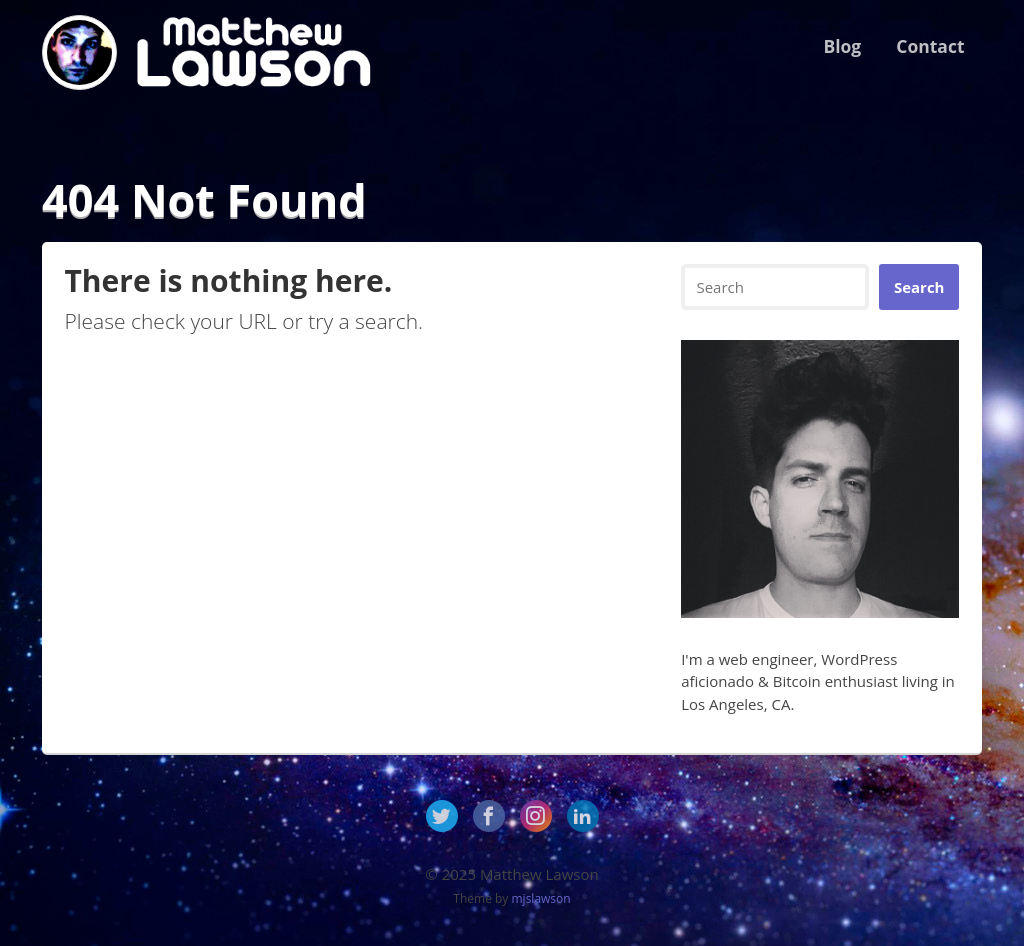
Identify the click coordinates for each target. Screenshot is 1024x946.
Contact (930, 46)
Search (919, 287)
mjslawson (541, 898)
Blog (842, 46)
